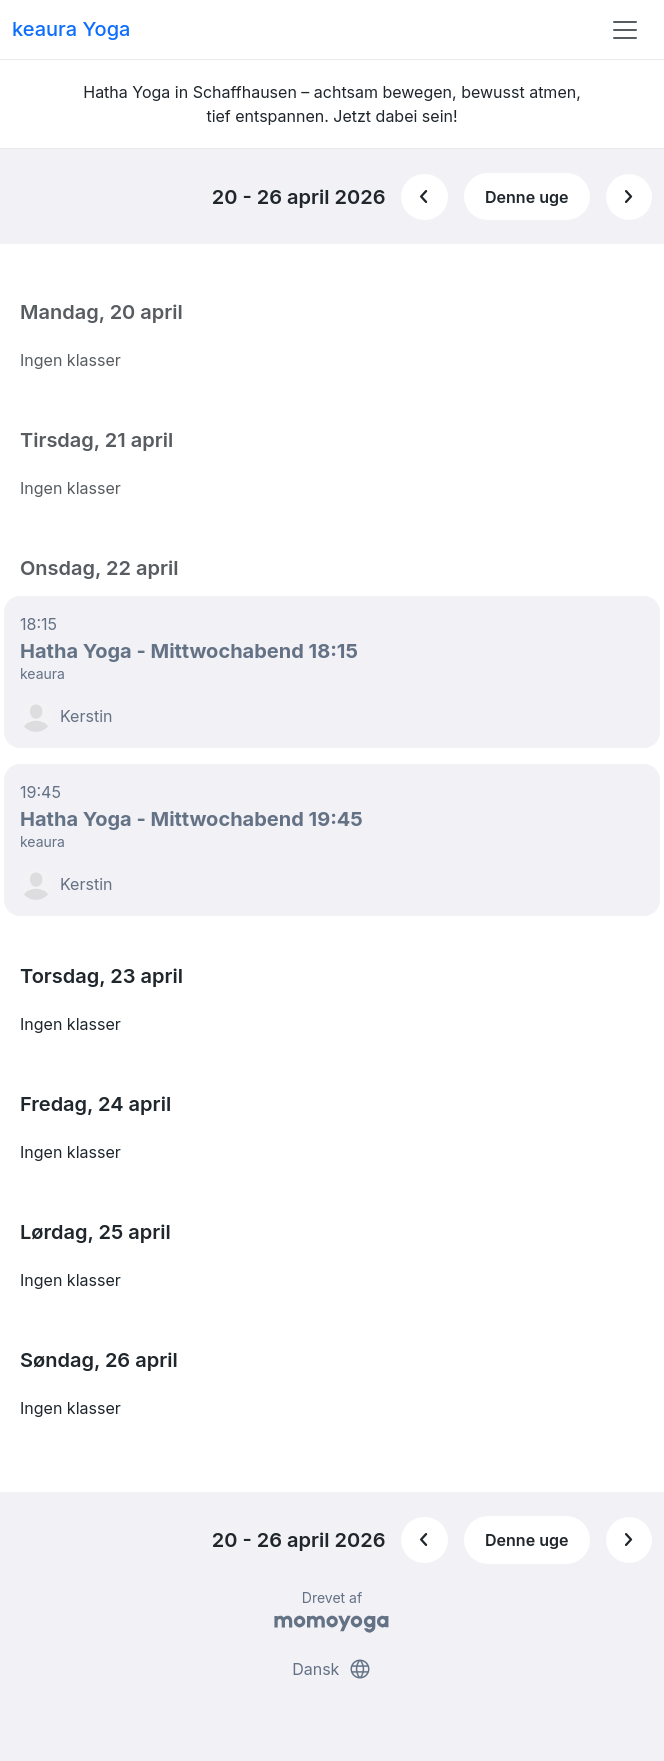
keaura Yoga (71, 29)
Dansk (332, 1669)
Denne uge (526, 197)
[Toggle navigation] (625, 30)
